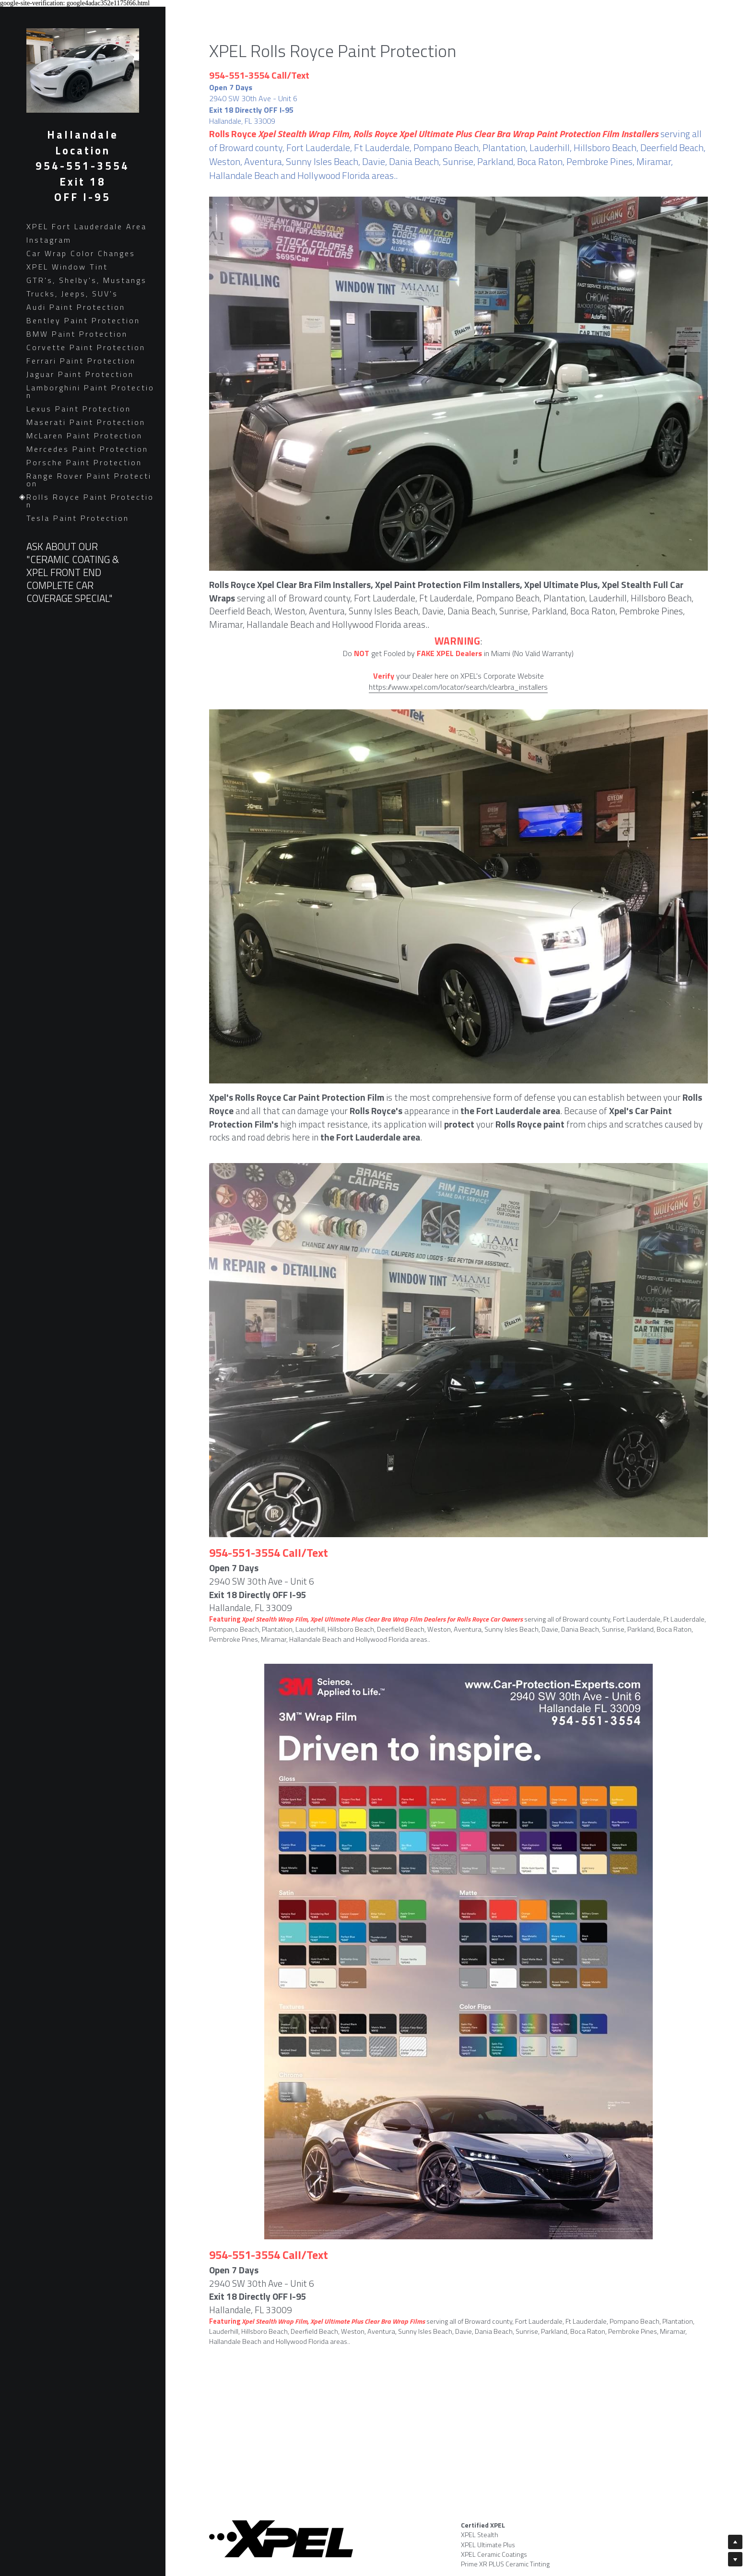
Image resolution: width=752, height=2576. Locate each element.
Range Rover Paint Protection (89, 479)
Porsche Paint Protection (84, 462)
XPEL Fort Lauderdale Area (86, 226)
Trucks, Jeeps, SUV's (72, 293)
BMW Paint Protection (77, 334)
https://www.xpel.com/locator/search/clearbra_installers (458, 687)
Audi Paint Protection (75, 307)
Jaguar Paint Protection (80, 374)
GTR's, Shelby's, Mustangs (86, 280)
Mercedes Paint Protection (87, 449)
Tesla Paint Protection (77, 518)
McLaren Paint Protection (84, 435)
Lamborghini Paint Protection (90, 391)
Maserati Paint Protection (85, 422)
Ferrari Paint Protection (81, 360)
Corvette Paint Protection (85, 347)
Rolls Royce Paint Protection (90, 500)
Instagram (48, 240)
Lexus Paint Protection (78, 408)
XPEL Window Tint (67, 266)
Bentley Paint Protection (83, 320)
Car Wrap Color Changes (80, 253)
